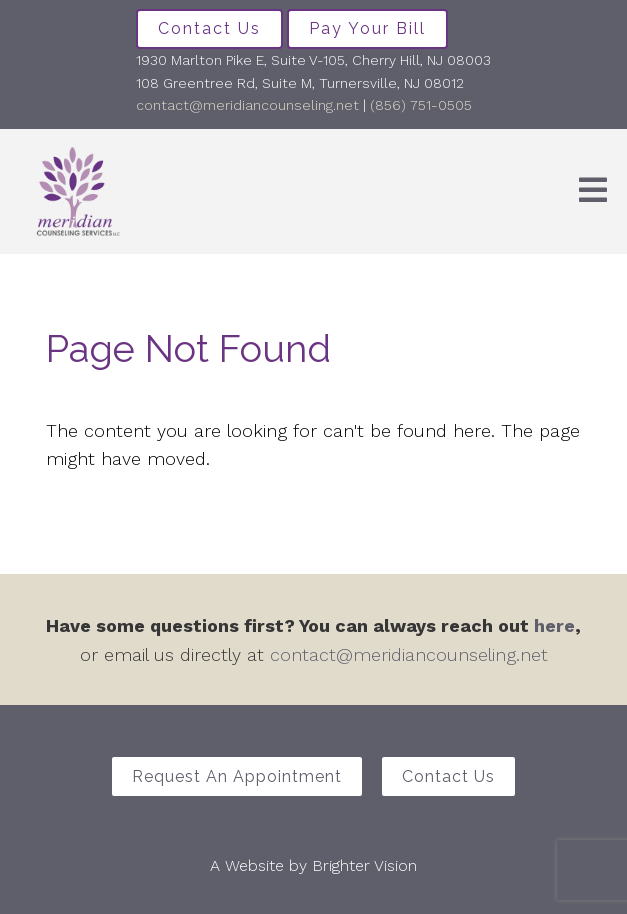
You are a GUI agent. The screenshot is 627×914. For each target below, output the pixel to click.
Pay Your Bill (367, 28)
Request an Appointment (237, 776)
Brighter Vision (364, 865)
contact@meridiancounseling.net (247, 105)
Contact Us (209, 28)
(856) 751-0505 (421, 105)
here (554, 625)
